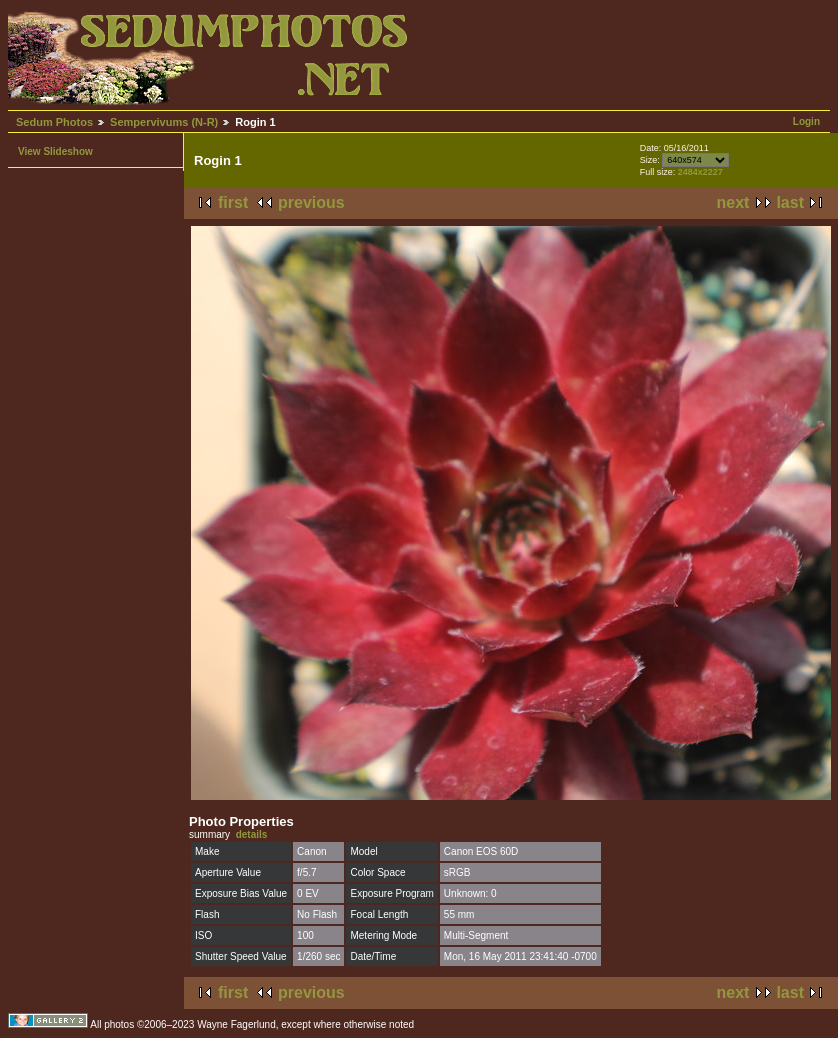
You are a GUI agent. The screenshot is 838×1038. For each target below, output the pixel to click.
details (252, 834)
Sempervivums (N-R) (164, 122)
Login (806, 121)
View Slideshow (55, 151)
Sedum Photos (54, 122)
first (233, 202)
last (790, 202)
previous (311, 202)
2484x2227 (700, 172)
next (733, 202)
